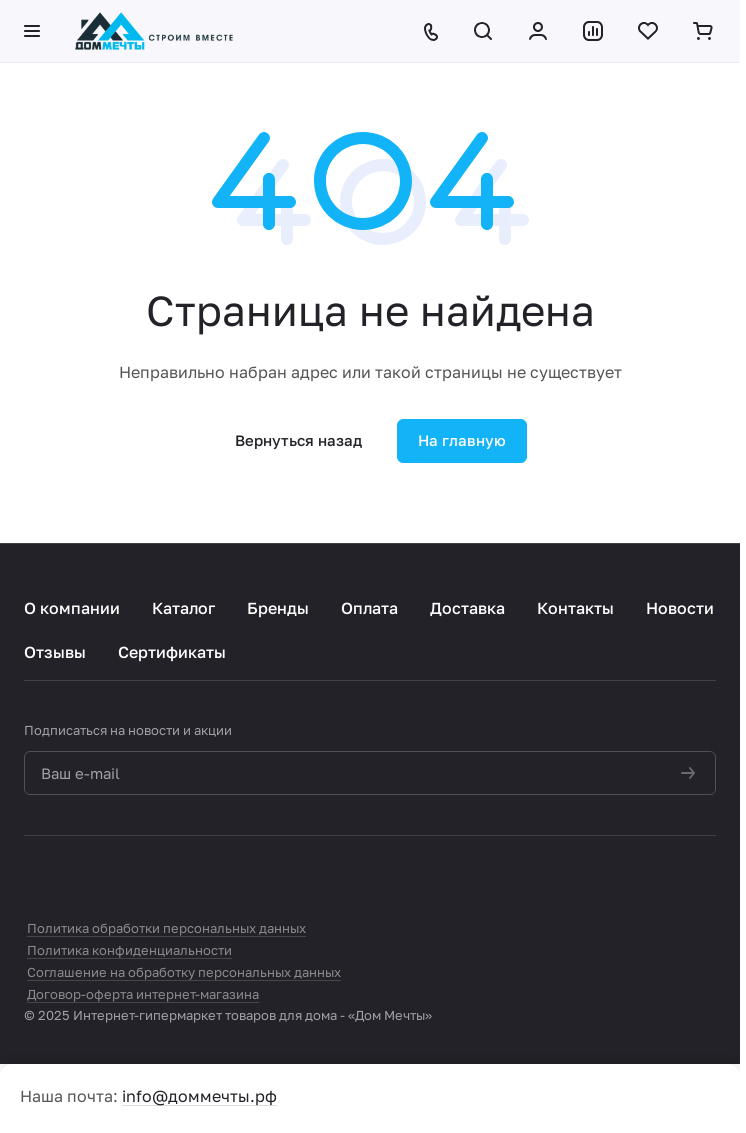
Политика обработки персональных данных (166, 928)
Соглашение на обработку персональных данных (184, 972)
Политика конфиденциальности (129, 950)
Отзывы (55, 652)
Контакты (575, 608)
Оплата (369, 608)
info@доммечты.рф (199, 1096)
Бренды (278, 608)
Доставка (467, 608)
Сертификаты (172, 652)
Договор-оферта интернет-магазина (143, 994)
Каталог (183, 608)
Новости (680, 608)
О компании (72, 608)
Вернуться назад (298, 440)
